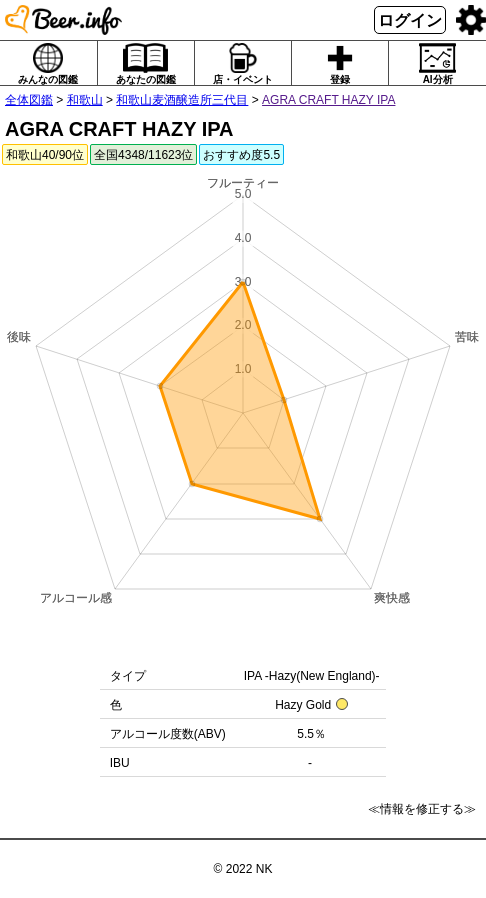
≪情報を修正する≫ (422, 809)
